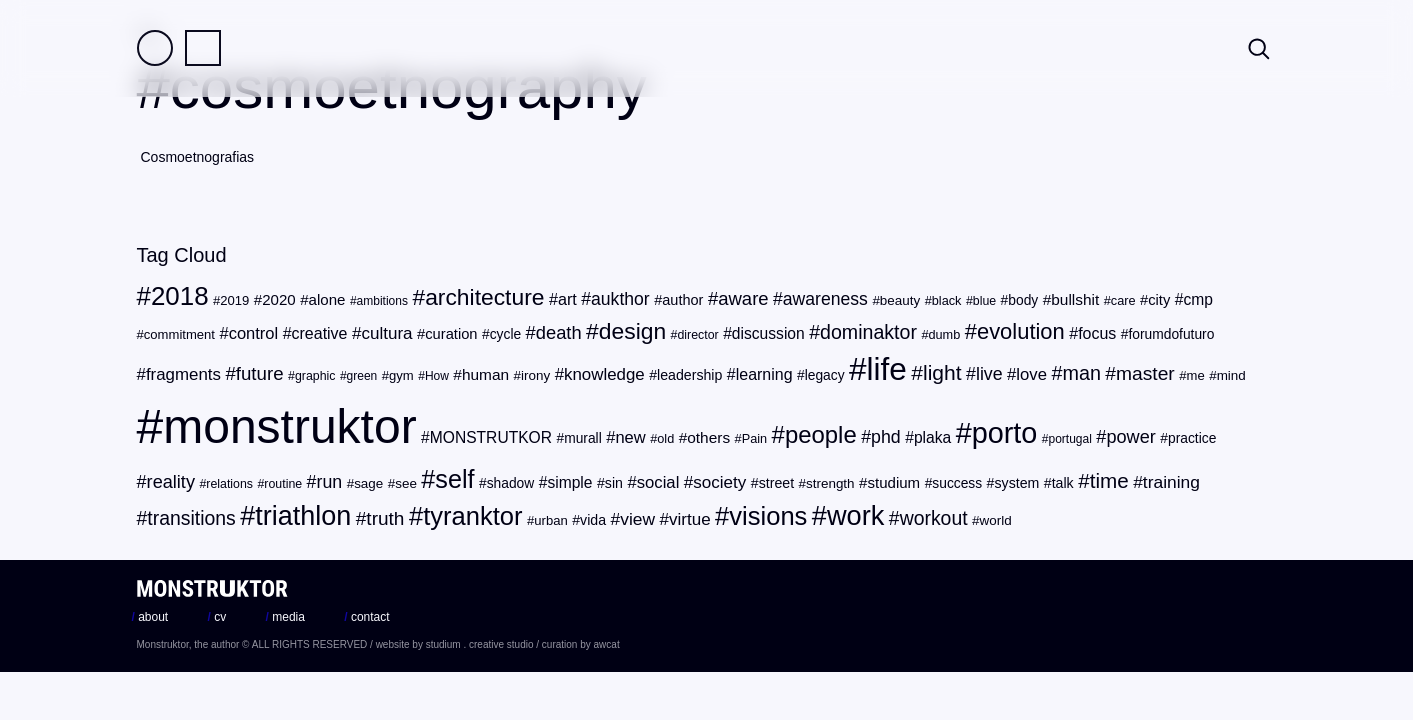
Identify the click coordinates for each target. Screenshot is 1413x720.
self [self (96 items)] (454, 479)
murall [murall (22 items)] (583, 438)
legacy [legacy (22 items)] (825, 375)
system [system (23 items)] (1016, 483)
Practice (203, 48)
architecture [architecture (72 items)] (484, 297)
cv (217, 617)
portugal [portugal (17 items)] (1070, 439)
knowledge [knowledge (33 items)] (604, 374)
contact (366, 617)
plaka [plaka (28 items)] (932, 437)
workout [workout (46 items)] (934, 518)
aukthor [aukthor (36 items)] (620, 299)
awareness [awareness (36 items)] (825, 299)
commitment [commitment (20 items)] (179, 334)
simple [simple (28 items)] (569, 482)
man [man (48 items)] (1081, 373)
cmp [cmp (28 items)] (1198, 299)
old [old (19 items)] (665, 438)
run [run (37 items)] (330, 482)
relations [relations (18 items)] (229, 484)
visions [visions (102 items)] (768, 516)
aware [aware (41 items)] (743, 298)
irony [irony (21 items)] (535, 375)
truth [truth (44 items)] (385, 518)
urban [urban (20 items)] (550, 520)
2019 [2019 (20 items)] (234, 300)
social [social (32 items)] (658, 482)
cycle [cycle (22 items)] (505, 334)
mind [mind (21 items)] (1231, 375)
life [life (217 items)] (887, 369)
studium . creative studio (480, 644)
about (150, 617)
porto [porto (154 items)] (1005, 433)
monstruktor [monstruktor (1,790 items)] (289, 426)
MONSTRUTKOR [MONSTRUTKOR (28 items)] (491, 437)
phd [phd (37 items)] (886, 437)
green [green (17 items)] (362, 376)
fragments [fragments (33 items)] (183, 374)
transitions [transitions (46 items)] (191, 518)
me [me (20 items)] (1196, 375)
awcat (607, 644)
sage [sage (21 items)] (368, 483)
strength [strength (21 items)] (830, 483)
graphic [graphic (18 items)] (315, 376)
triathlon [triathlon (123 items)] (303, 516)
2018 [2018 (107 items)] (180, 296)
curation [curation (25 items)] (451, 334)
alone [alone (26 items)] (327, 299)
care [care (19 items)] (1123, 300)
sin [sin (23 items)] (614, 483)
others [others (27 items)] (708, 437)
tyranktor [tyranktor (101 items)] (472, 516)
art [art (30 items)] (567, 299)
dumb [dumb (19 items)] (944, 334)
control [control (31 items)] (254, 333)
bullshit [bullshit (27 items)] (1075, 299)
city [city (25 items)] (1159, 300)
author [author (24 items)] (682, 300)
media (285, 617)
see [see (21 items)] (406, 483)
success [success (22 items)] (957, 483)
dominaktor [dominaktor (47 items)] (868, 332)
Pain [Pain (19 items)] (754, 438)
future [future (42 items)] (260, 373)
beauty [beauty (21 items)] (900, 300)
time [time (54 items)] (1109, 480)
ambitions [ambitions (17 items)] (382, 301)
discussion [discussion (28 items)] (768, 333)
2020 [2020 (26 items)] (279, 299)
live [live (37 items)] (989, 374)
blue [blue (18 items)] (984, 301)
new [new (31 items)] (630, 437)
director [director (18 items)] (697, 335)
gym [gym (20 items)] (401, 375)
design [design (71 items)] (632, 331)
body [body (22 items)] (1023, 300)
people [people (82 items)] (821, 434)
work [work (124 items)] (855, 515)
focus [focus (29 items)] (1097, 333)
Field (155, 48)
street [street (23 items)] (776, 483)
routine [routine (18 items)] (283, 484)
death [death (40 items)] (559, 332)
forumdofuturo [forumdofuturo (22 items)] (1171, 334)
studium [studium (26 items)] (893, 482)
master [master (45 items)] (1145, 373)
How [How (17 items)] (437, 376)
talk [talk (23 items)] (1063, 483)
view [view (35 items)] (637, 519)
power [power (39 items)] (1130, 437)
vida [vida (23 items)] (593, 520)
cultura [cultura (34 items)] (386, 333)
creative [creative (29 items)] (320, 333)
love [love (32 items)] (1031, 374)
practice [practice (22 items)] (1192, 438)
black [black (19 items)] (947, 300)
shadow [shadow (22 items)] (511, 483)
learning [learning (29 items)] (764, 374)
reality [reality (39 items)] (171, 482)
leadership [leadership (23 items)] (689, 375)
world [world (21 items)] (996, 520)
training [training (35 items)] (1171, 482)
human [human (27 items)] (485, 374)
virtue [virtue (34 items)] (690, 519)
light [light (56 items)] (942, 372)
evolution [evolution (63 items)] (1021, 331)
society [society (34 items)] (719, 482)
